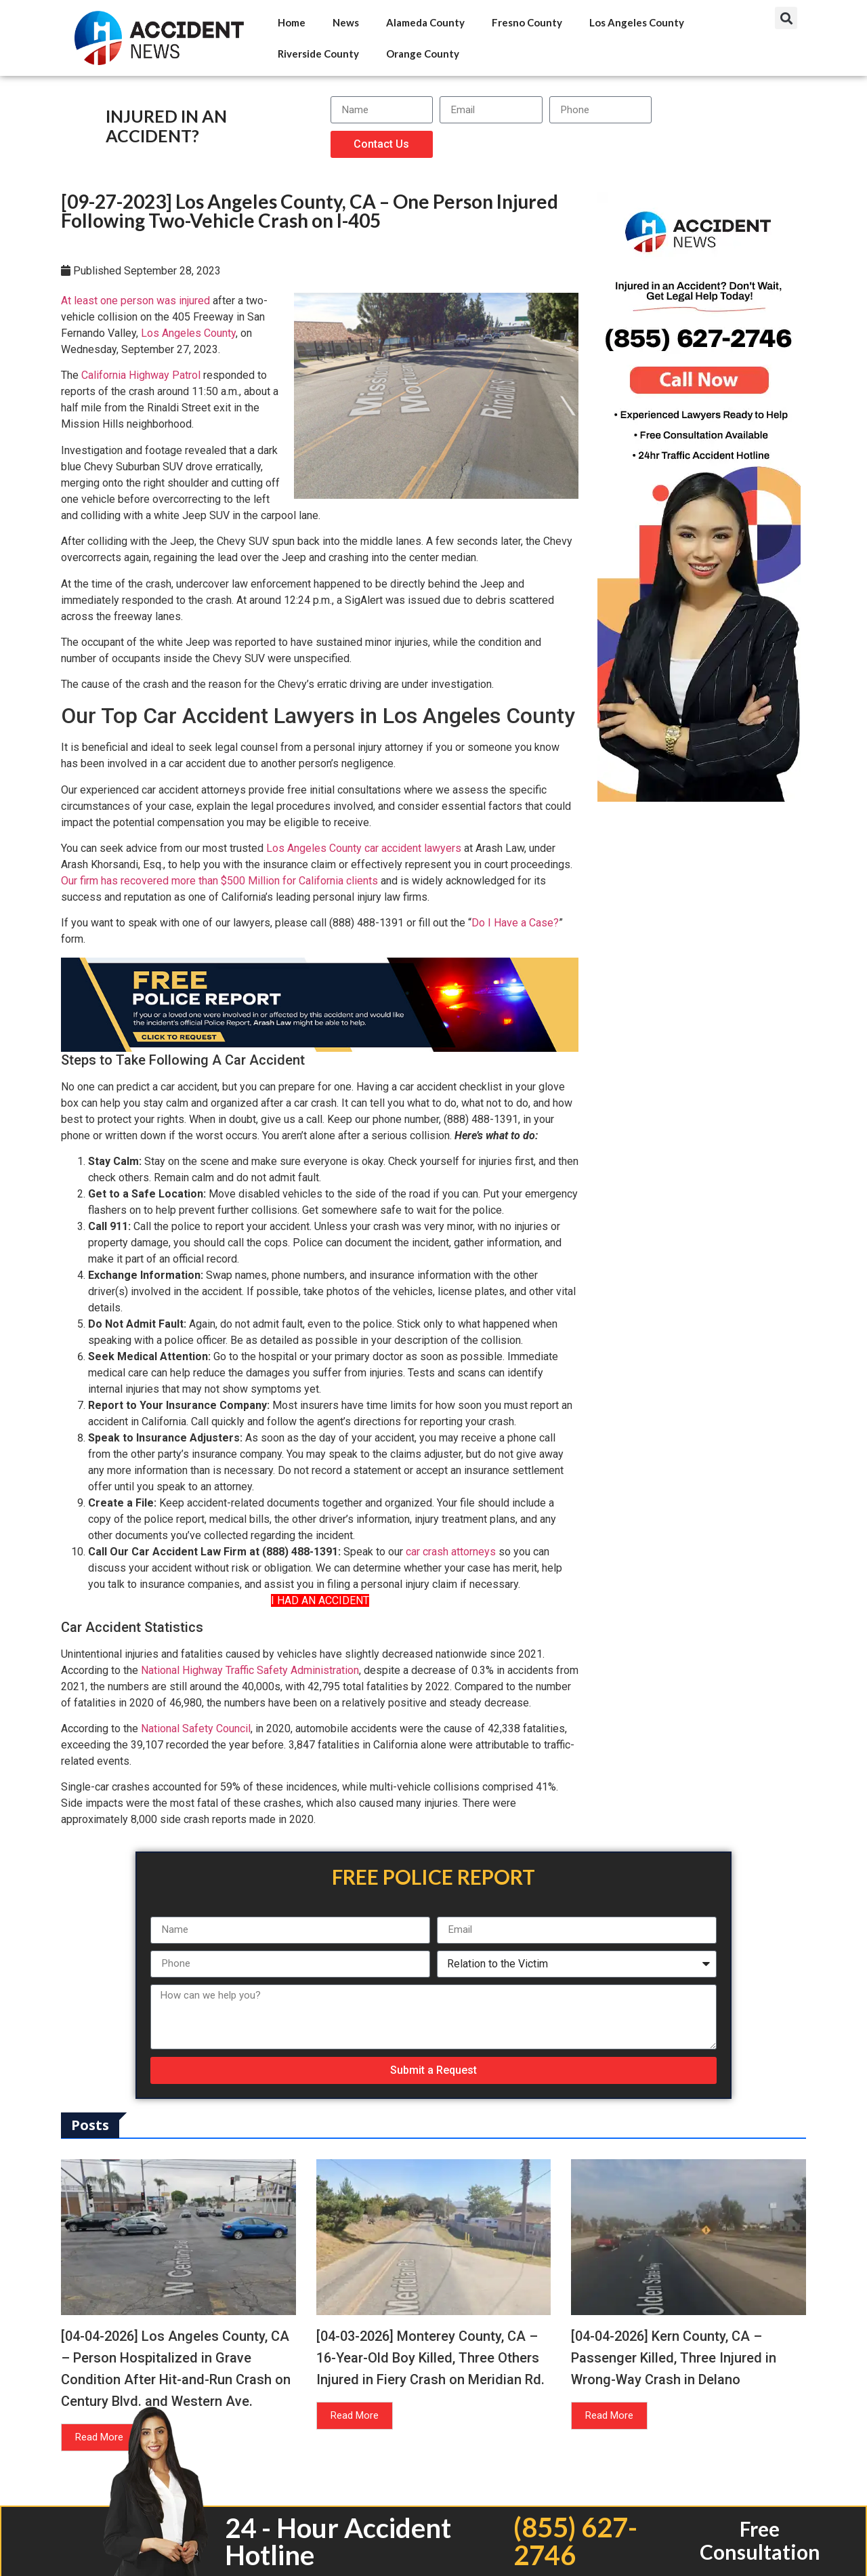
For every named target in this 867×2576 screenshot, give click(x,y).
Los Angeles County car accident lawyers (363, 848)
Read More (99, 2437)
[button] (786, 18)
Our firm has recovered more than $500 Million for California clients (219, 880)
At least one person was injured (135, 300)
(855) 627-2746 (575, 2541)
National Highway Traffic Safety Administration (250, 1670)
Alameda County (425, 22)
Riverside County (318, 53)
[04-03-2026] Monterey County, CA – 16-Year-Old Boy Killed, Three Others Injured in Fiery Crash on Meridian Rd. (430, 2358)
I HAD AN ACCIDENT (320, 1600)
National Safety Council (196, 1728)
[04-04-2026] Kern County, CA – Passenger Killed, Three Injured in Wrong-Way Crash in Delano (673, 2358)
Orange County (422, 53)
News (346, 22)
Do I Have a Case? (515, 922)
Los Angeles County (636, 22)
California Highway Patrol (140, 375)
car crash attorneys (451, 1551)
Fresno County (527, 22)
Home (291, 22)
